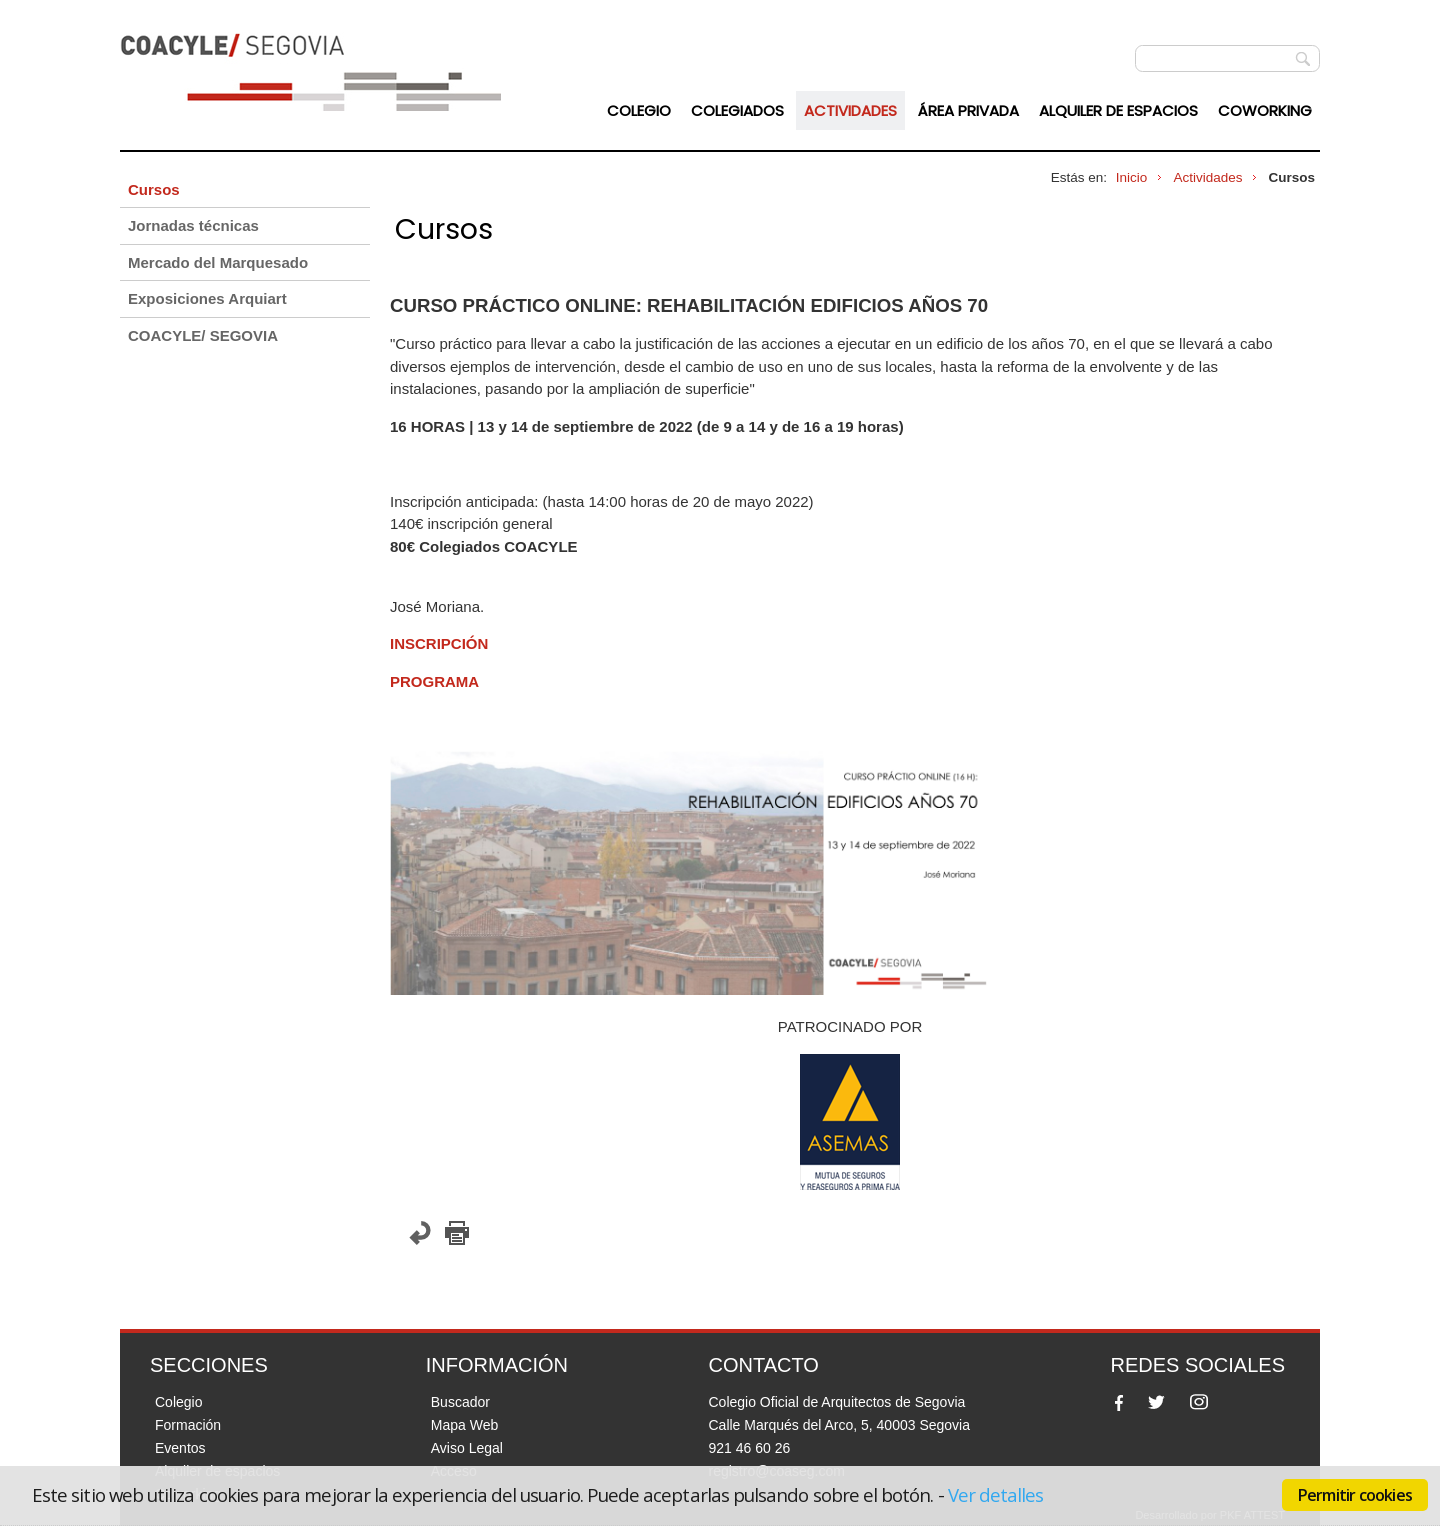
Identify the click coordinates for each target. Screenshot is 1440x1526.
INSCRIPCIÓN (439, 643)
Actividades (850, 110)
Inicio (1132, 177)
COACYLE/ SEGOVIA (203, 335)
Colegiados (737, 110)
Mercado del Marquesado (218, 262)
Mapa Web (464, 1425)
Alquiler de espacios (1118, 110)
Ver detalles (996, 1494)
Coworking (1265, 110)
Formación (188, 1425)
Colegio (639, 110)
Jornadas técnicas (193, 225)
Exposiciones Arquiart (207, 298)
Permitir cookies (1355, 1495)
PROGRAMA (434, 681)
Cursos (154, 189)
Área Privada (968, 110)
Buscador (460, 1402)
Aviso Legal (467, 1448)
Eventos (180, 1448)
